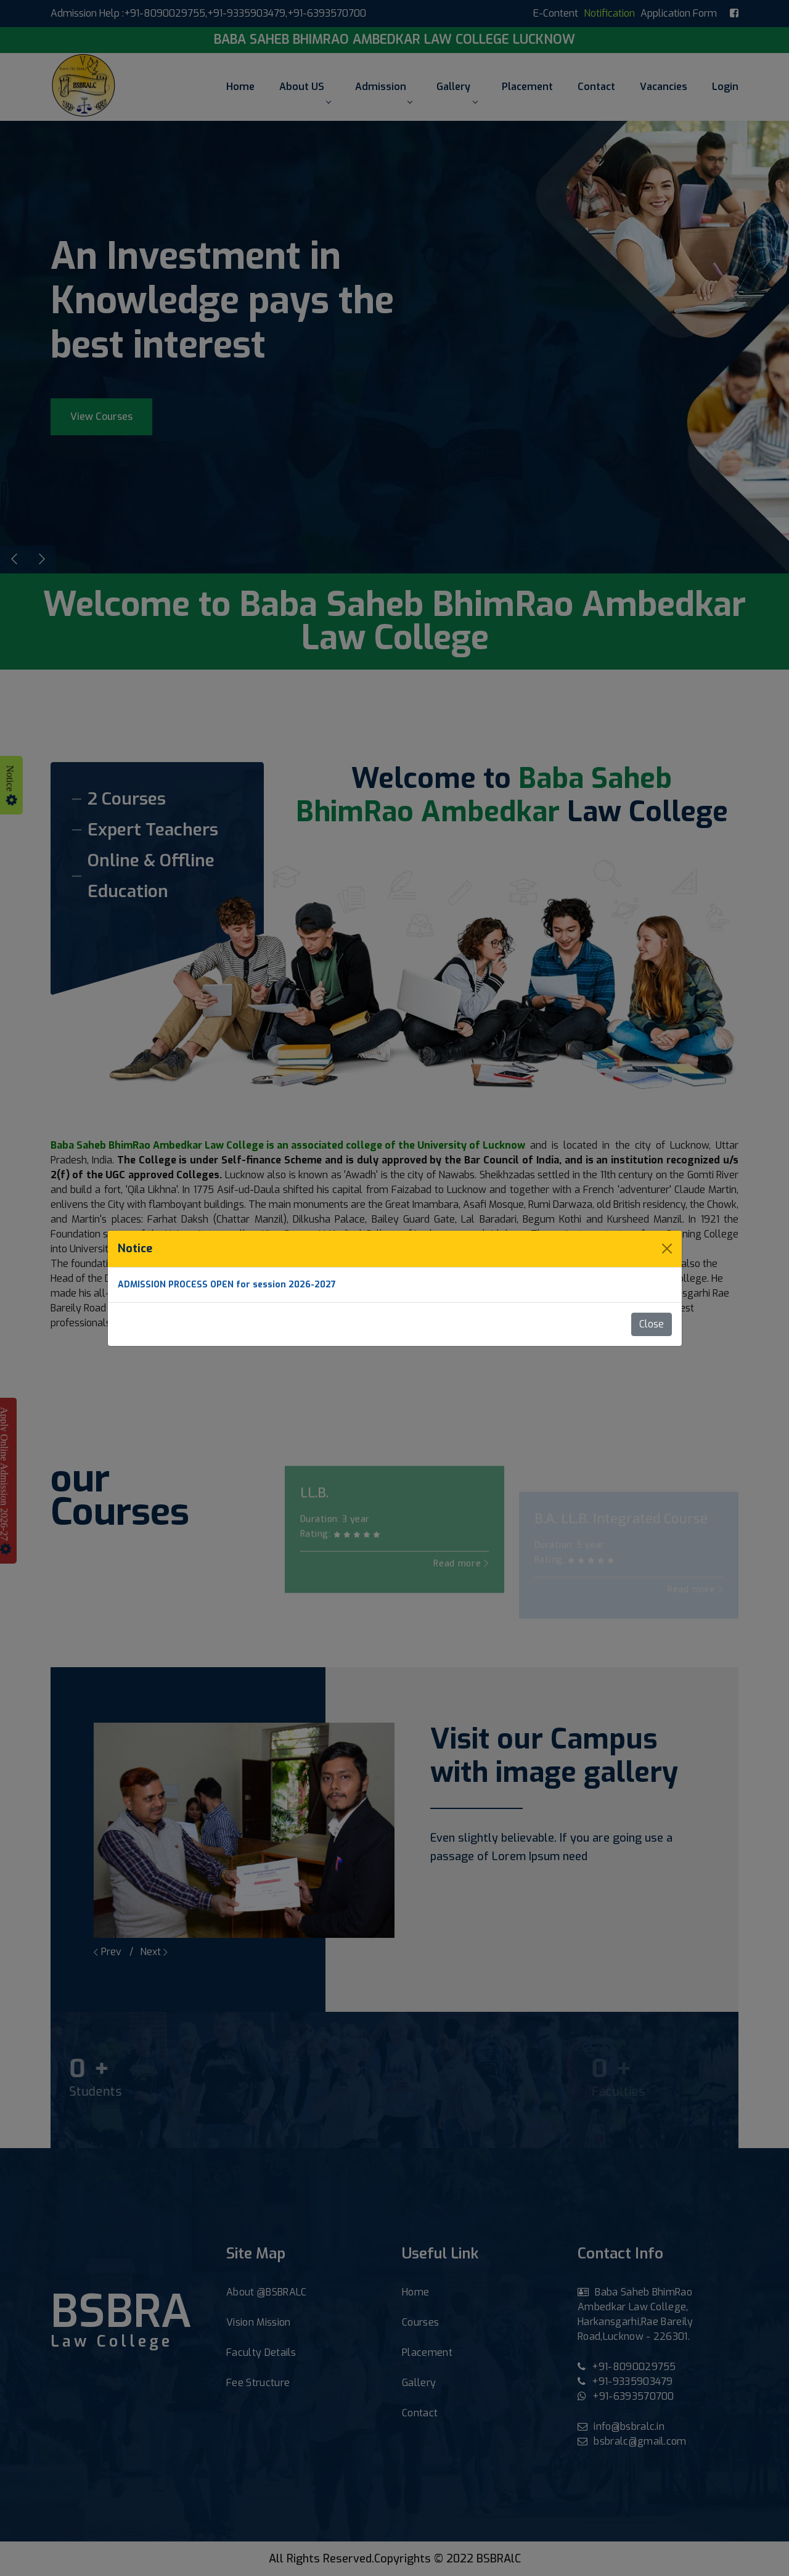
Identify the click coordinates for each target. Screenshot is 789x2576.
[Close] (667, 1248)
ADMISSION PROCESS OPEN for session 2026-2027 (227, 1284)
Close (651, 1324)
